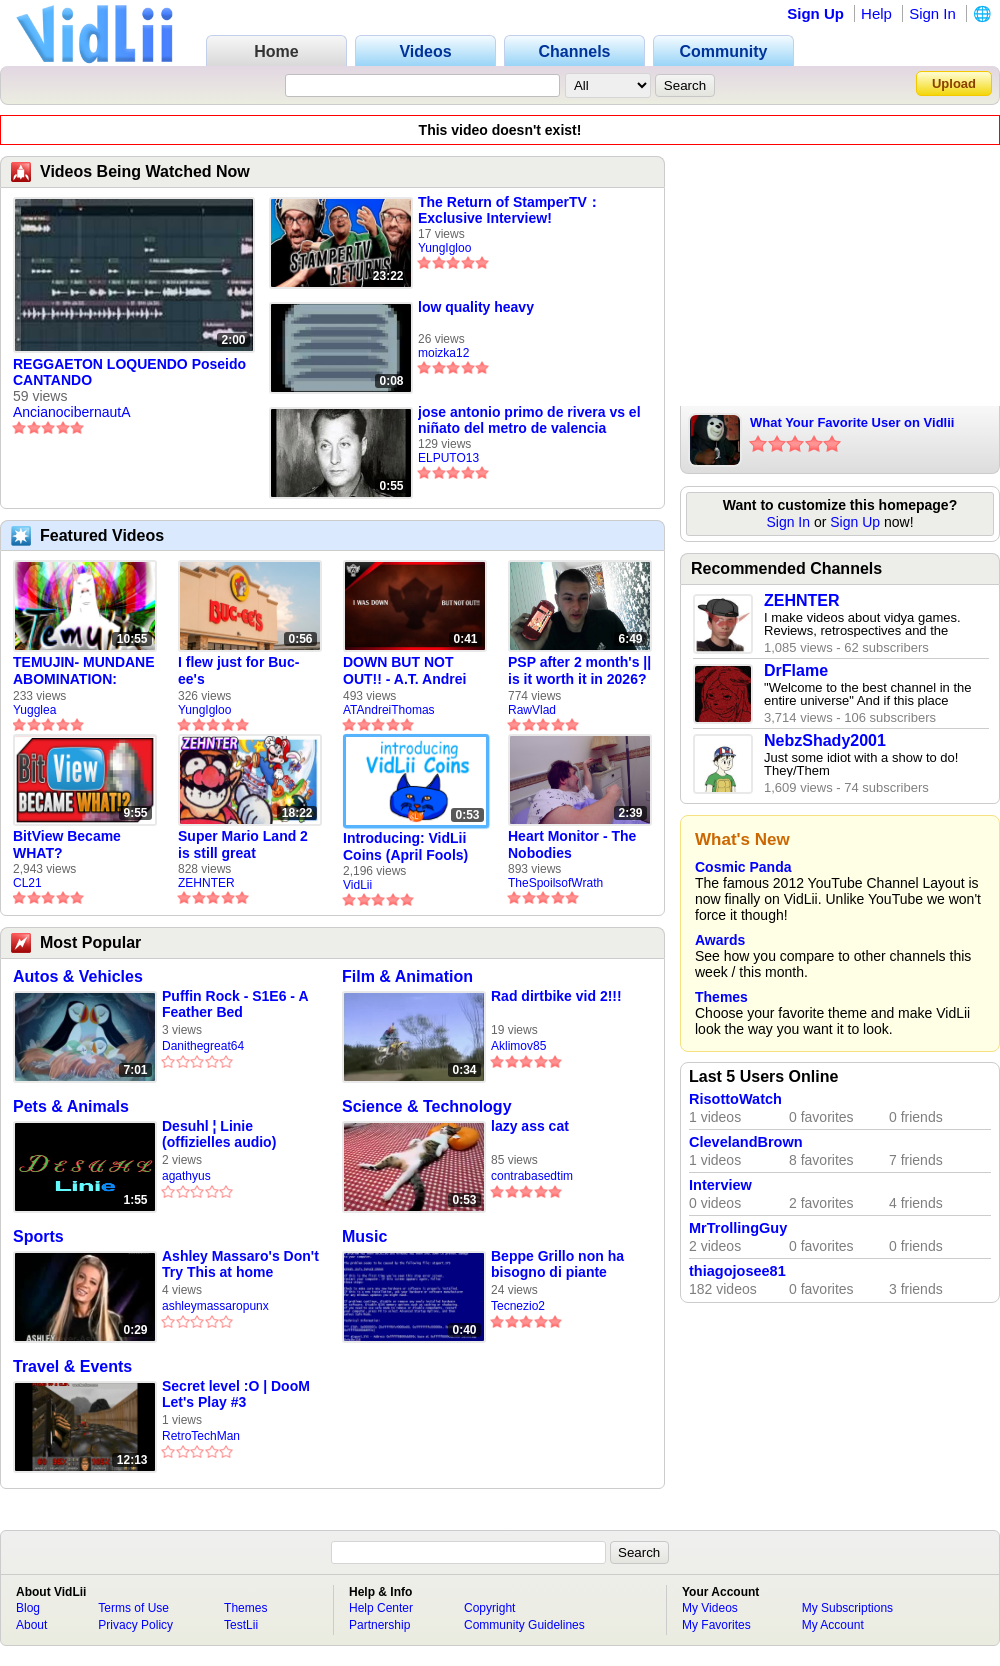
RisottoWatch (735, 1099)
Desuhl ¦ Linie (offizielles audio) (219, 1134)
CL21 (27, 883)
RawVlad (532, 710)
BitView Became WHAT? (67, 844)
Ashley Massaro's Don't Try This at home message (240, 1264)
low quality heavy (476, 307)
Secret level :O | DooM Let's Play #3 (236, 1394)
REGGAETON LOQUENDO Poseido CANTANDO (129, 372)
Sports (38, 1236)
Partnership (379, 1625)
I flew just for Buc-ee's (238, 670)
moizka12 (443, 353)
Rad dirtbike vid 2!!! (556, 996)
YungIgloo (444, 248)
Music (364, 1236)
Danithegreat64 (203, 1046)
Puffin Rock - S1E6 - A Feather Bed (235, 1004)
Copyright (489, 1608)
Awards (720, 940)
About (31, 1625)
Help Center (381, 1608)
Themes (721, 997)
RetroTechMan (201, 1436)
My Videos (710, 1608)
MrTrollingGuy (738, 1228)
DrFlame (796, 670)
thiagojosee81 (737, 1271)
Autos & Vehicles (78, 976)
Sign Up (815, 13)
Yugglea (34, 710)
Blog (28, 1608)
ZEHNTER (206, 883)
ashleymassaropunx (215, 1306)
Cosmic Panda (743, 867)
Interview (720, 1185)
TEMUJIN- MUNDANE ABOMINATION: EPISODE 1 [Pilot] (84, 671)
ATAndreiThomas (389, 710)
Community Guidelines (524, 1625)
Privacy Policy (135, 1625)
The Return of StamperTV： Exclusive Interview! (509, 210)
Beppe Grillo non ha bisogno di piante (557, 1264)
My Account (833, 1625)
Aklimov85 (518, 1046)
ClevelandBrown (746, 1142)
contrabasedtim (532, 1176)
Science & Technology (427, 1106)
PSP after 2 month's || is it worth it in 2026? (579, 670)
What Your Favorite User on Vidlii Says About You (852, 424)
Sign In (932, 13)
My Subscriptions (847, 1608)
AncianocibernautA (72, 412)
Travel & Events (72, 1366)
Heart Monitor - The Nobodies (572, 844)
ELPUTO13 (448, 458)
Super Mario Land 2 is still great (243, 844)
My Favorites (716, 1625)
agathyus (186, 1176)
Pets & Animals (71, 1106)
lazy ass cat (530, 1126)
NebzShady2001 (825, 740)
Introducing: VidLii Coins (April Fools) (405, 846)
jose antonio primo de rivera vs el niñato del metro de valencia (529, 420)
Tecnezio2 (518, 1306)
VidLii (357, 885)
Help (876, 13)
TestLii (241, 1625)
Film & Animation (407, 976)
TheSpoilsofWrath (555, 883)
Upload (954, 83)
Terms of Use (133, 1608)
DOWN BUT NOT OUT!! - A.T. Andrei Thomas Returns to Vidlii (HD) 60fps (407, 671)
